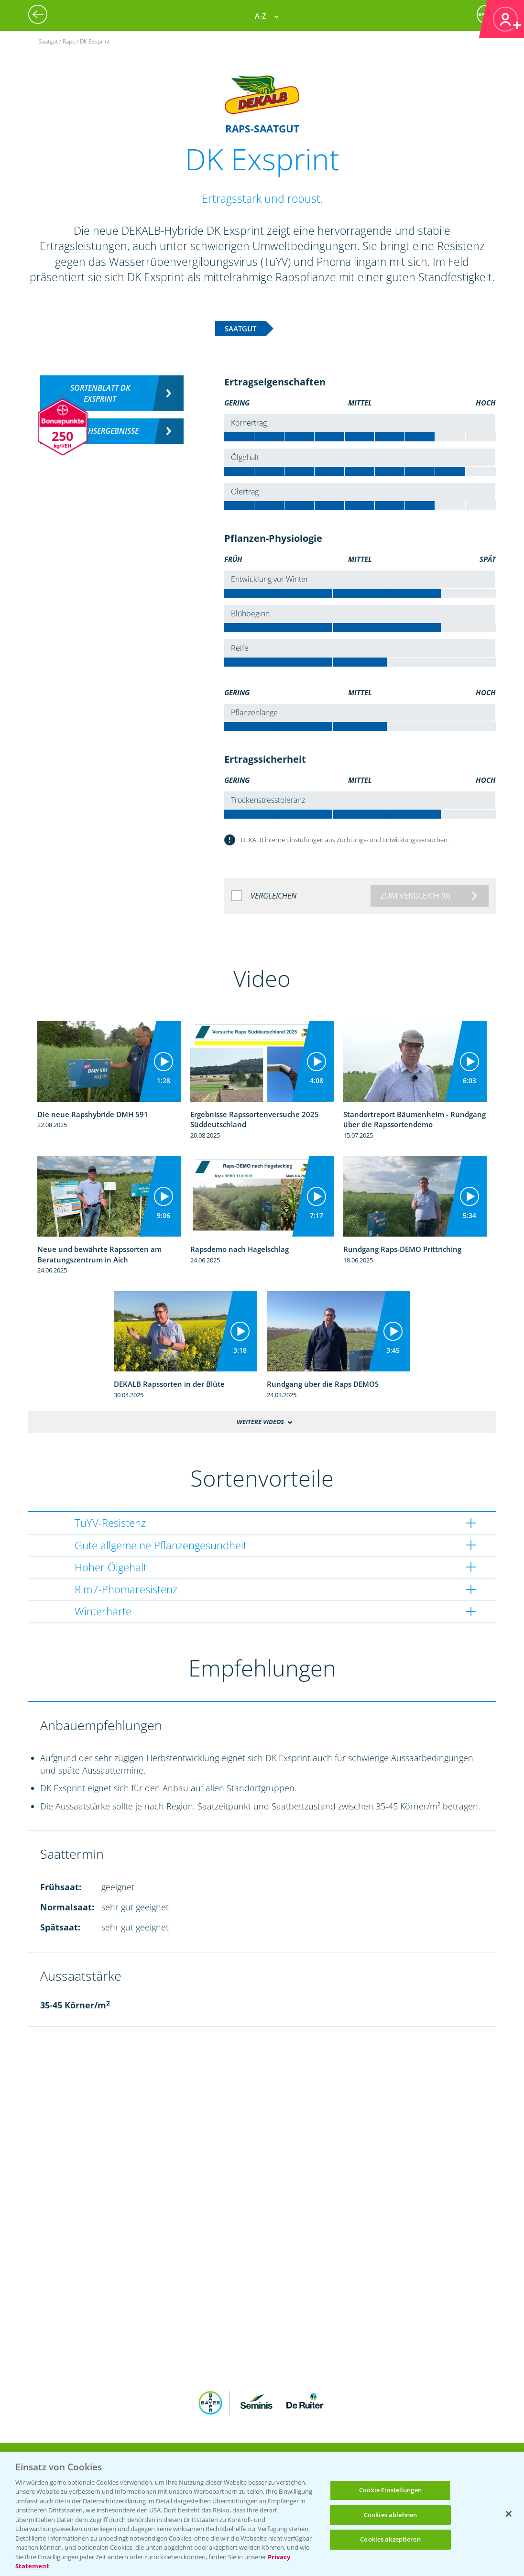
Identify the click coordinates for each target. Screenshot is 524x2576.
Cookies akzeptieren (390, 2539)
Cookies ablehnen (390, 2514)
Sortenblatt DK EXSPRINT (100, 393)
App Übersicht (266, 2444)
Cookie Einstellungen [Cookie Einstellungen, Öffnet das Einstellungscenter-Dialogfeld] (390, 2490)
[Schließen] (508, 2513)
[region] (262, 2514)
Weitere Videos (260, 1421)
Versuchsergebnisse (100, 431)
